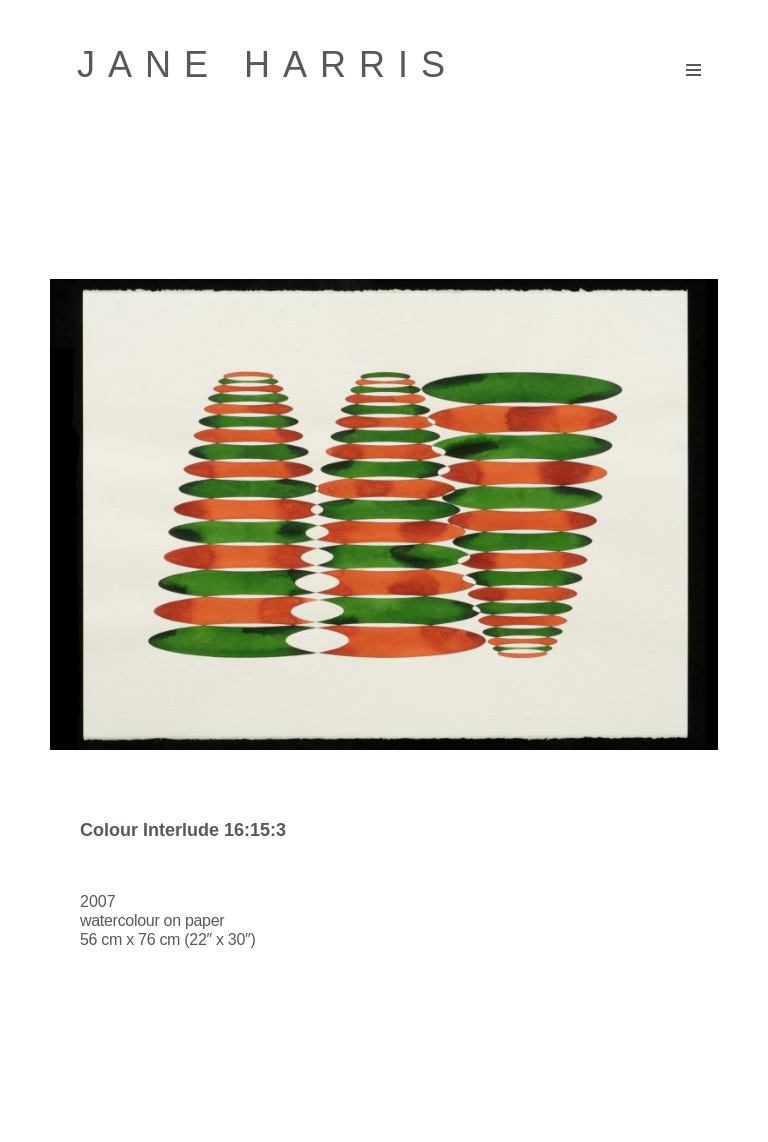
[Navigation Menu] (693, 70)
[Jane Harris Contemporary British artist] (267, 65)
